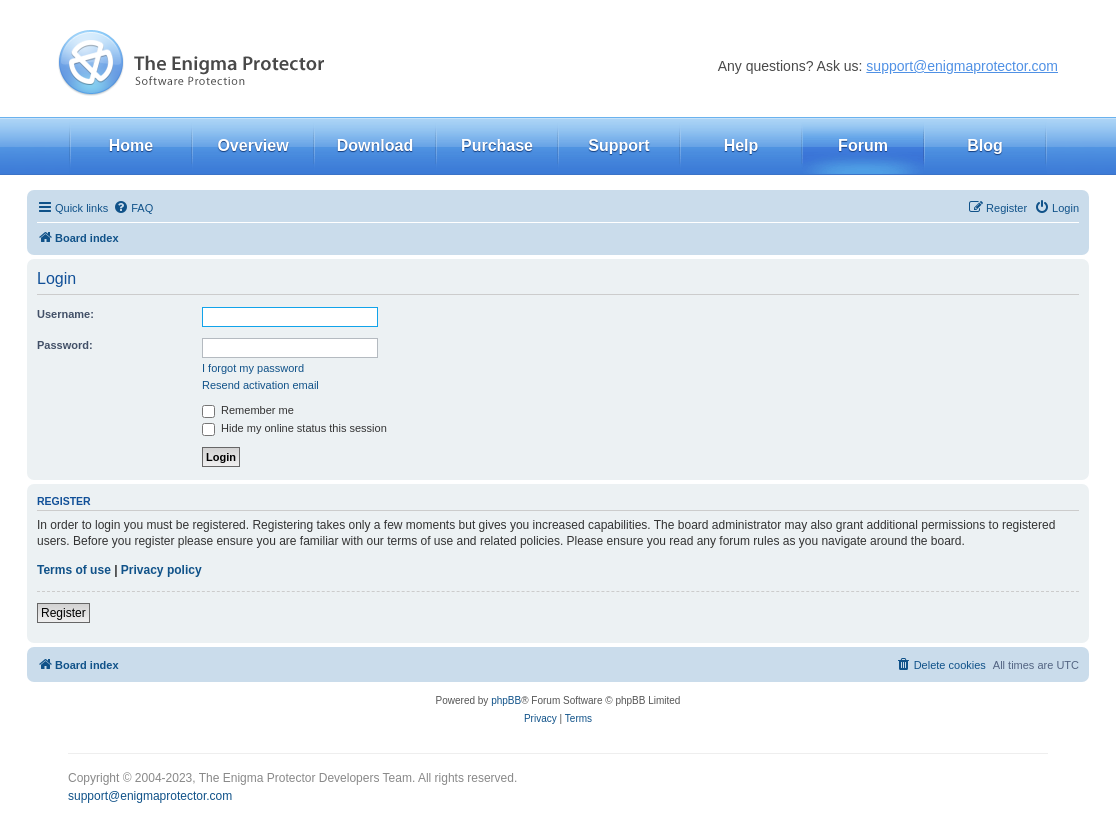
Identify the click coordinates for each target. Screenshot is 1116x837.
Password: (65, 345)
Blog (985, 145)
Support (618, 145)
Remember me (248, 410)
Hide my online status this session (294, 428)
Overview (252, 145)
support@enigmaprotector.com (962, 66)
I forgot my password (253, 368)
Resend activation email (260, 385)
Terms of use (74, 570)
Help (741, 145)
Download (375, 145)
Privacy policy (161, 570)
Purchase (497, 145)
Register (63, 613)
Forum (863, 145)
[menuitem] (133, 208)
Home (131, 145)
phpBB (506, 700)
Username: (65, 314)
